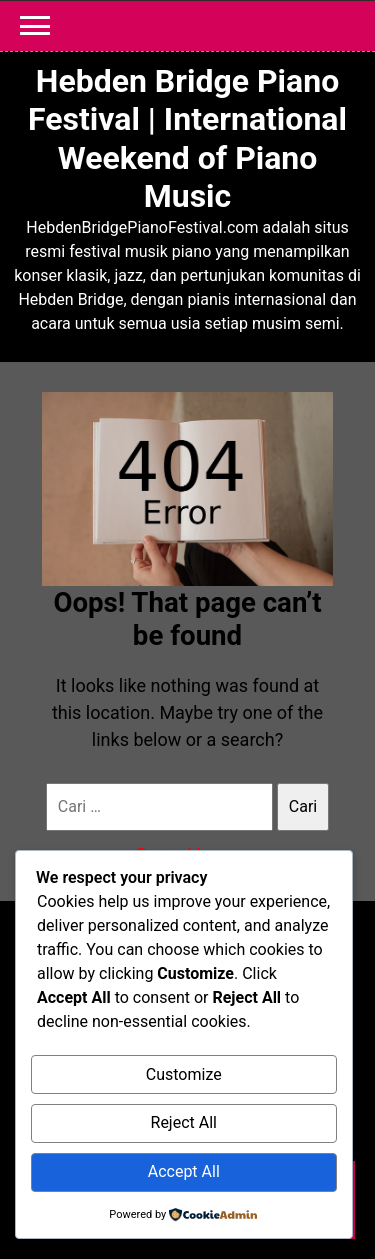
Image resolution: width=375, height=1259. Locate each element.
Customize (184, 1074)
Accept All (184, 1171)
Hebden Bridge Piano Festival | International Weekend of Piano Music (187, 138)
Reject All (184, 1122)
